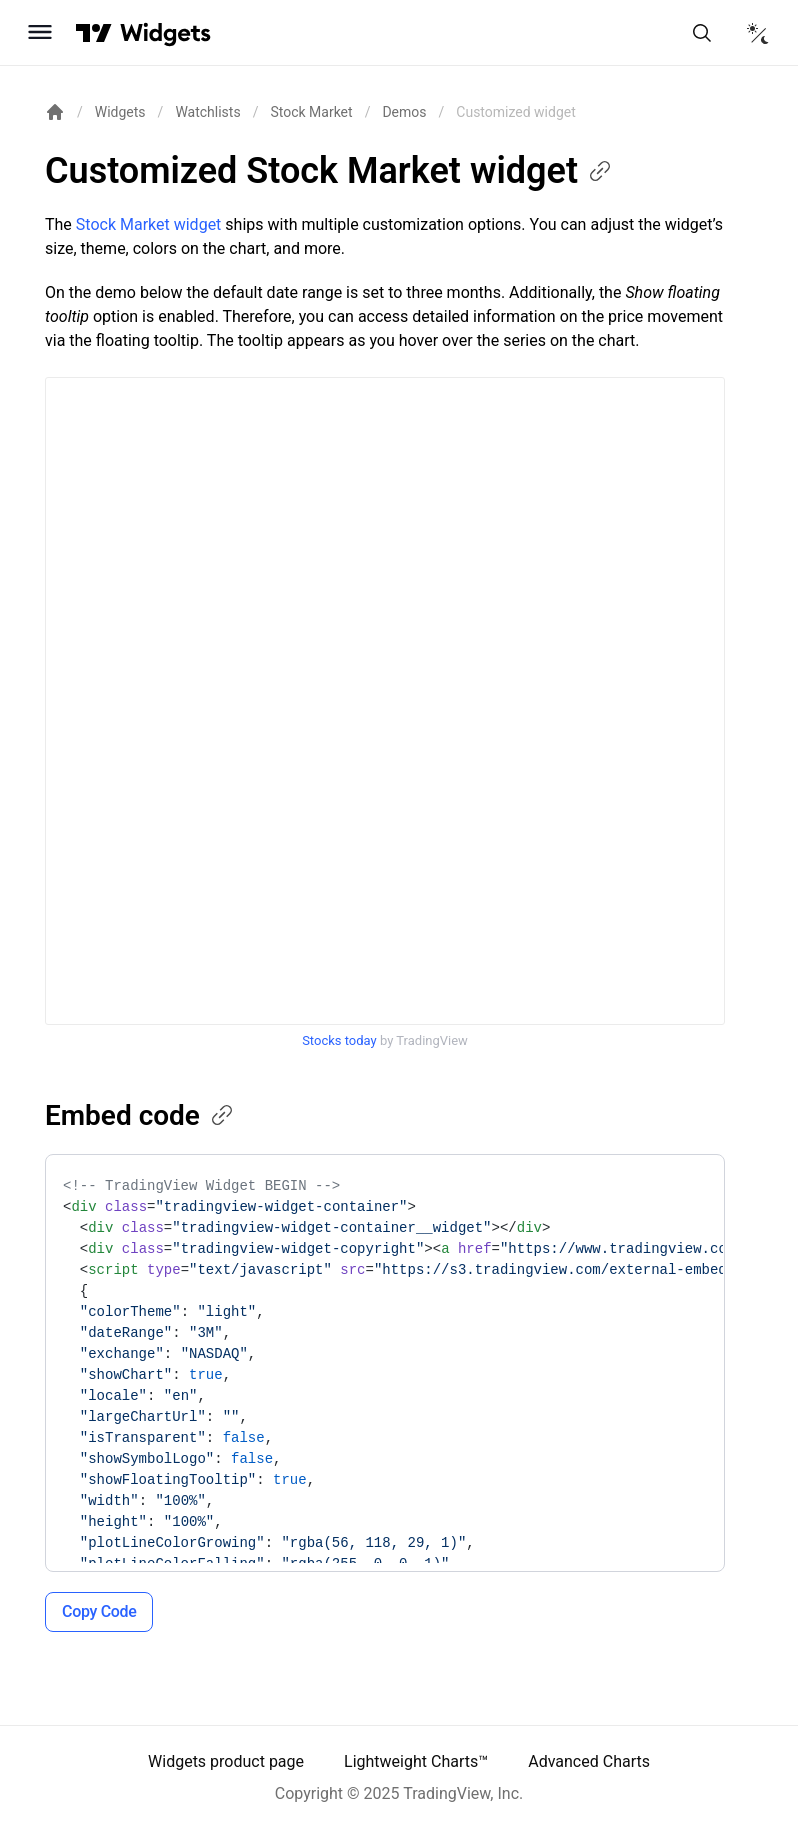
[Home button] (165, 32)
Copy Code (99, 1611)
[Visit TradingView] (94, 33)
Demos (404, 112)
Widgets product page (226, 1761)
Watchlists (207, 112)
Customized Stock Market (329, 171)
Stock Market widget (149, 224)
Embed (140, 1115)
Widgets (120, 112)
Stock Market (311, 112)
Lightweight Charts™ (416, 1761)
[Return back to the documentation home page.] (55, 112)
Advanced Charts (589, 1761)
